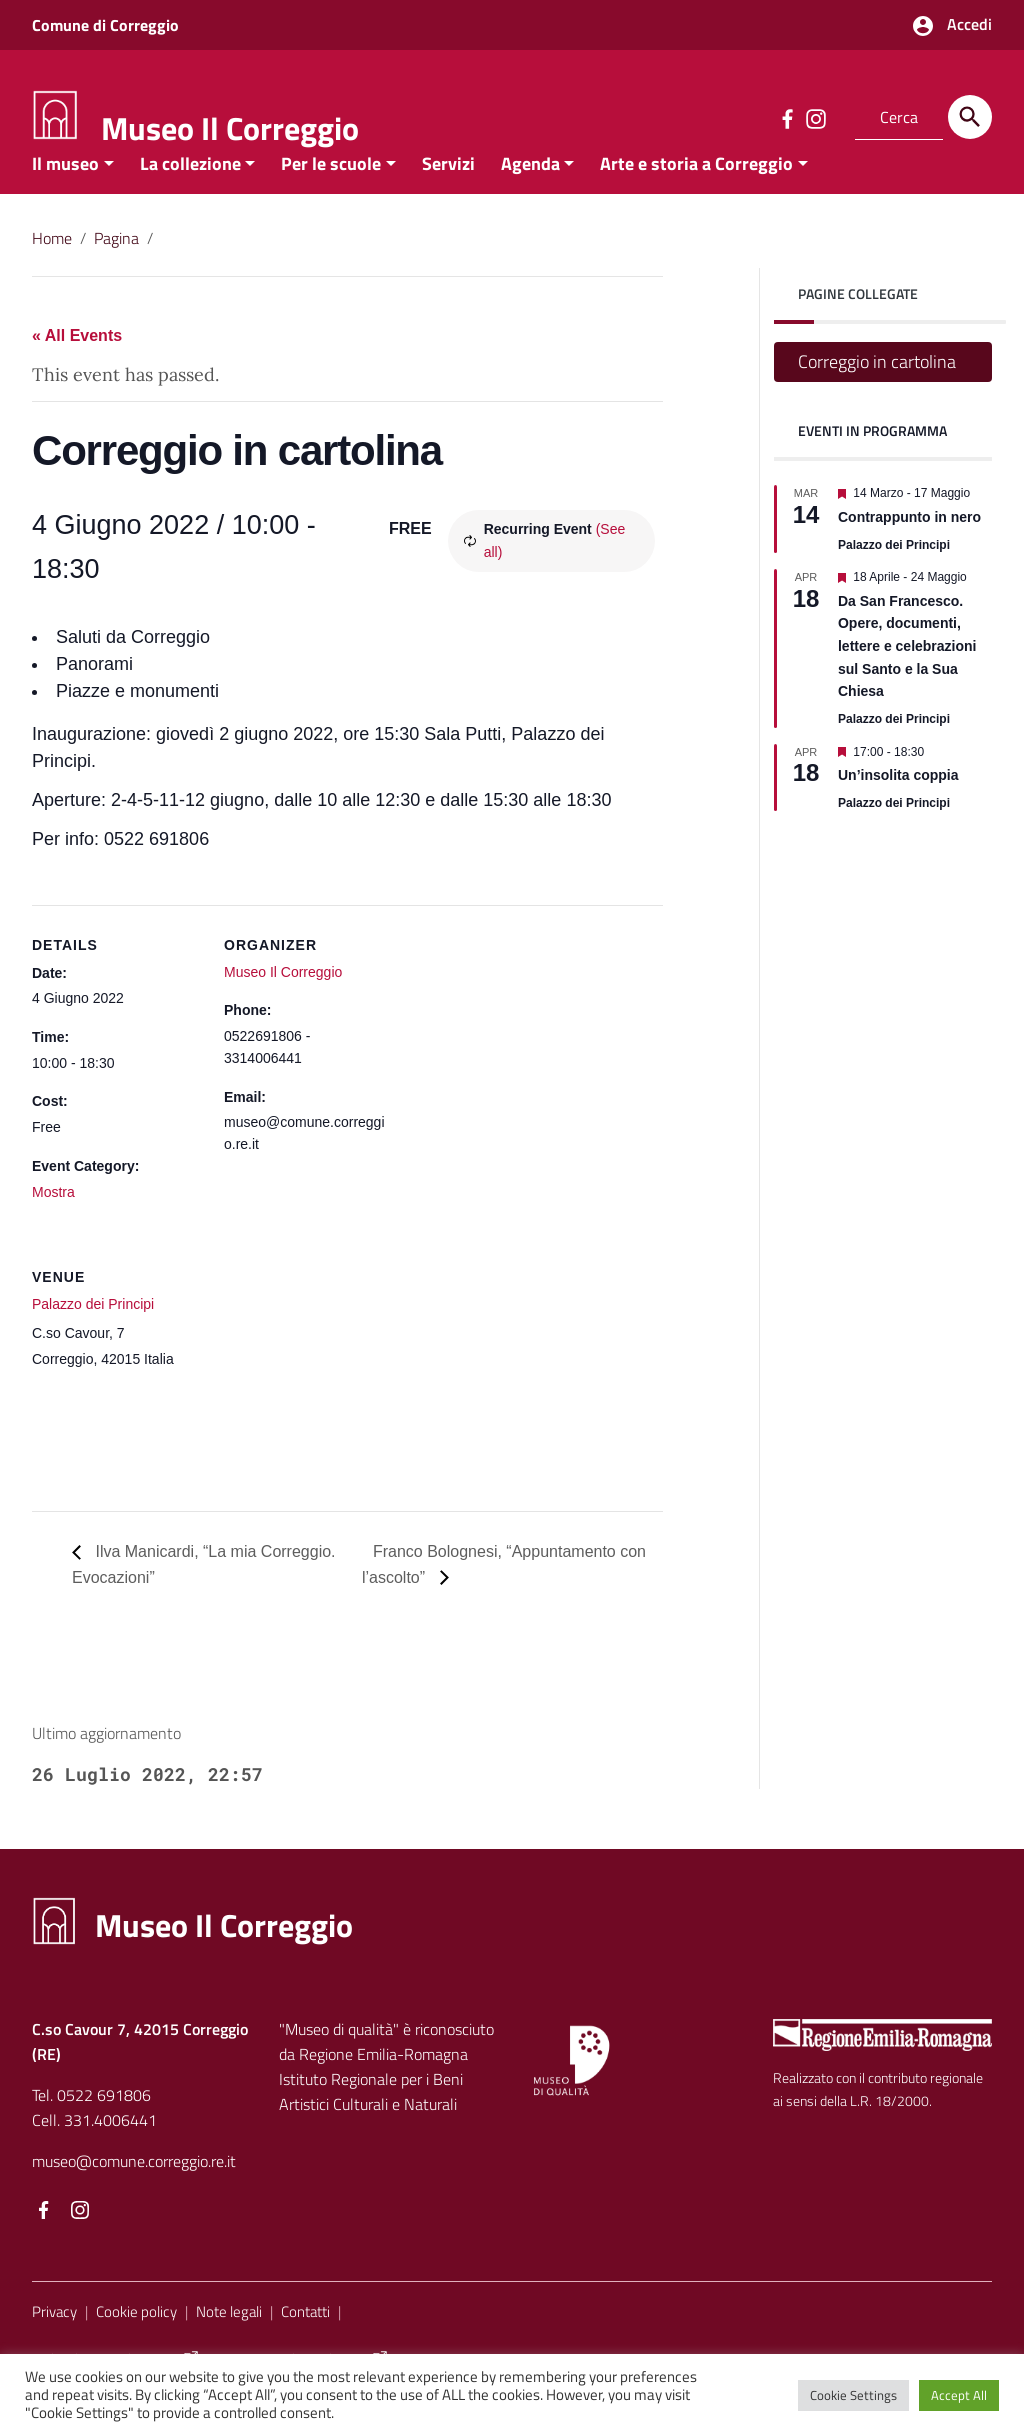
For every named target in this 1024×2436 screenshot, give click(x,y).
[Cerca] (970, 117)
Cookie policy (136, 2342)
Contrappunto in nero (909, 547)
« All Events (77, 366)
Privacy (54, 2342)
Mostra (53, 1222)
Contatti (305, 2342)
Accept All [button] (959, 2395)
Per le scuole (331, 193)
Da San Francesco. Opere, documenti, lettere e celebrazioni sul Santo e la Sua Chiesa (907, 676)
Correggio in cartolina (877, 392)
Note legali (229, 2342)
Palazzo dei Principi (93, 1335)
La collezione (190, 193)
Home (52, 268)
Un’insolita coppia (898, 806)
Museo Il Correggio (230, 128)
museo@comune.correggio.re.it (134, 2191)
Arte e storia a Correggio (696, 193)
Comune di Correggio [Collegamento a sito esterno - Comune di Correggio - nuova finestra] (105, 25)
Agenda (530, 193)
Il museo (65, 193)
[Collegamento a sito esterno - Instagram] (815, 117)
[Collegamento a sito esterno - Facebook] (787, 117)
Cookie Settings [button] (853, 2395)
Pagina (116, 268)
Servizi (448, 193)
